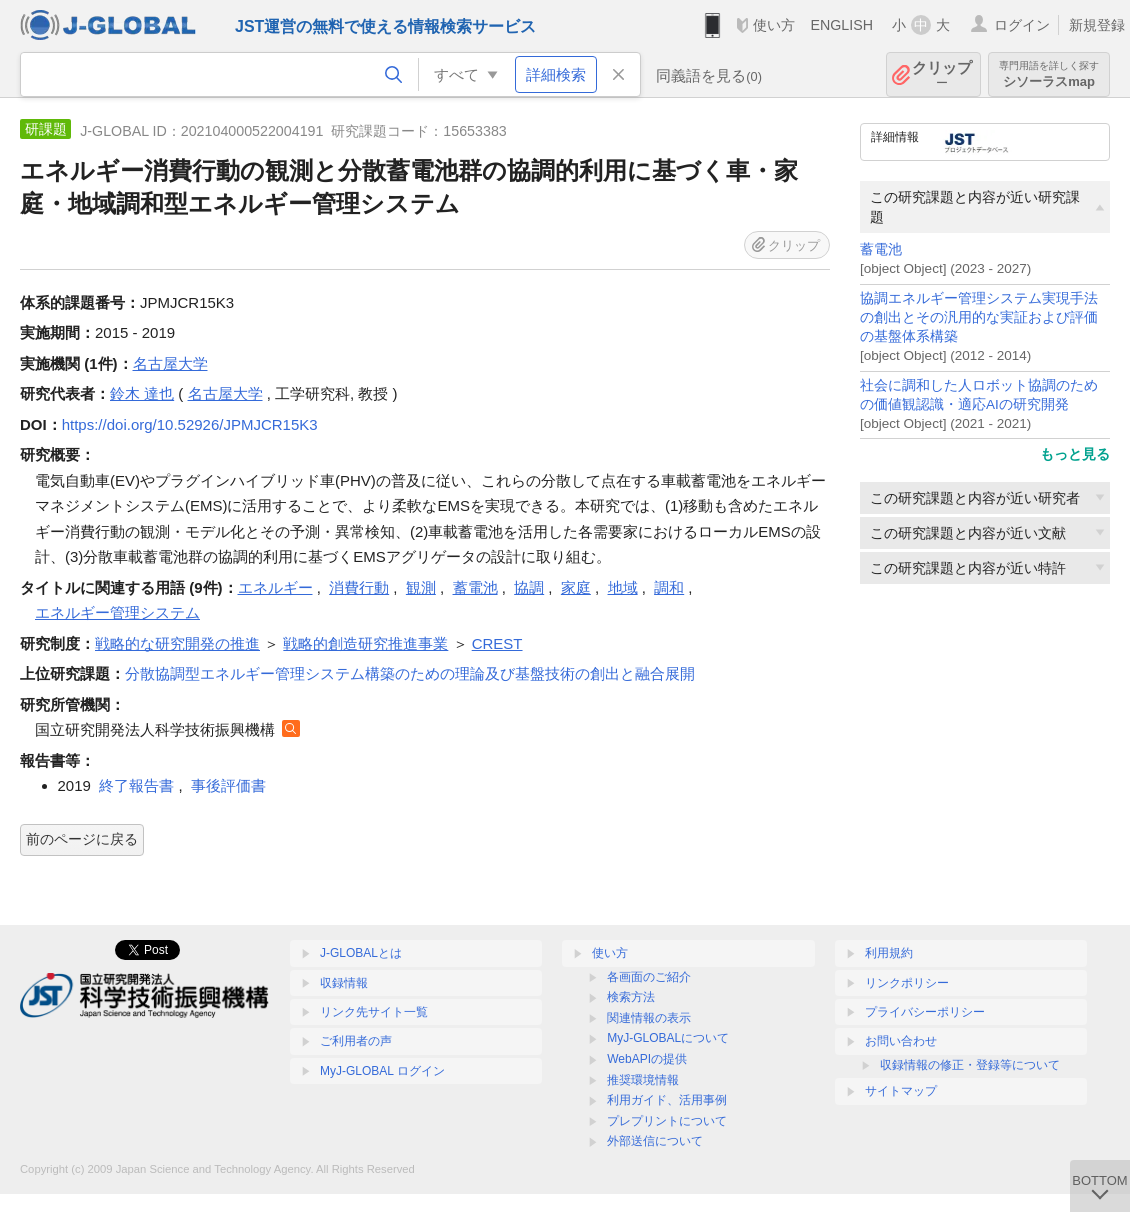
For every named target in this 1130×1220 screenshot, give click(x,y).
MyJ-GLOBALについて (668, 1038)
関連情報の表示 (649, 1018)
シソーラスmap (1049, 74)
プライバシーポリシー (925, 1012)
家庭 (576, 587)
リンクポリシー (907, 983)
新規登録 (1097, 25)
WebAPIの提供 (647, 1059)
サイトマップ (901, 1091)
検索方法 (631, 997)
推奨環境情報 (643, 1080)
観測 (421, 587)
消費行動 (359, 587)
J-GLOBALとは (361, 953)
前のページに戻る (82, 839)
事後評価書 (228, 785)
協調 (529, 587)
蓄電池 (881, 249)
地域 (623, 587)
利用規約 (889, 953)
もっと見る (1075, 454)
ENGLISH (841, 25)
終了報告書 (136, 785)
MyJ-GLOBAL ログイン (382, 1071)
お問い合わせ (901, 1041)
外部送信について (655, 1141)
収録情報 (344, 983)
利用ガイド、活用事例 (667, 1100)
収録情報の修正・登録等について (970, 1065)
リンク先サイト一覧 (374, 1012)
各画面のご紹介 (649, 977)
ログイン (1022, 25)
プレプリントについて (667, 1121)
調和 (669, 587)
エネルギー (275, 587)
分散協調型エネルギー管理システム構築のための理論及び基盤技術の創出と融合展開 (410, 673)
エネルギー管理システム (117, 612)
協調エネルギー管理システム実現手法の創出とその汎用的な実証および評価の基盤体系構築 (979, 317)
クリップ (942, 74)
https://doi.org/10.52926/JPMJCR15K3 (190, 424)
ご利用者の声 (356, 1041)
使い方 (774, 25)
